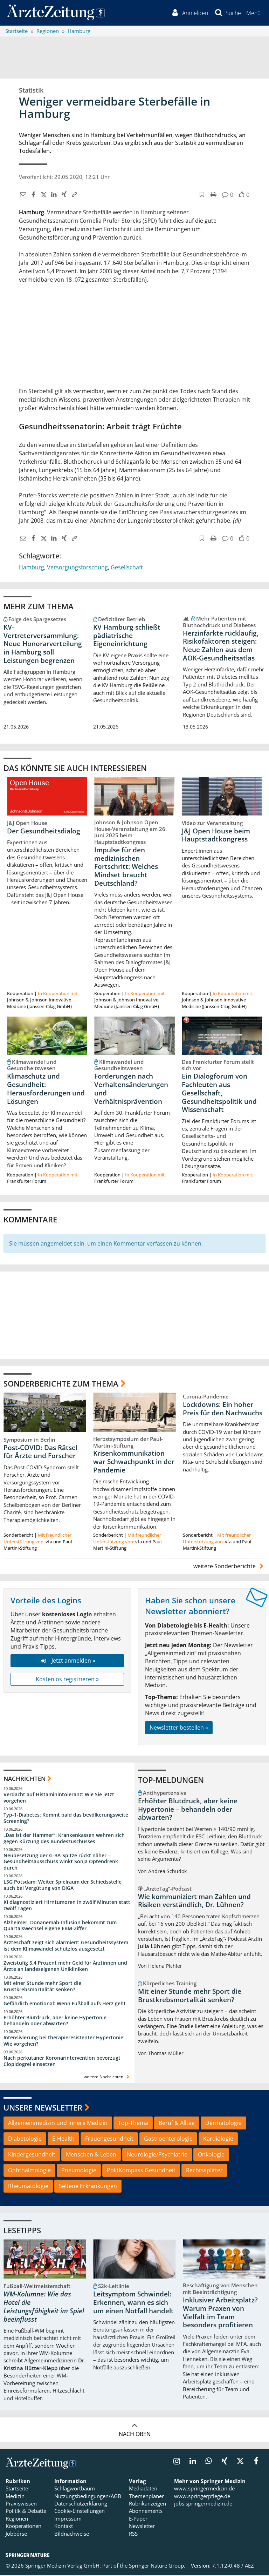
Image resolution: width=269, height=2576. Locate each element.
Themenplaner (146, 2497)
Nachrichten (25, 1779)
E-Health (63, 2140)
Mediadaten (143, 2489)
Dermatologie (223, 2124)
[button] (253, 13)
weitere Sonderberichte (229, 1567)
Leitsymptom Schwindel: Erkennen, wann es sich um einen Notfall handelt (133, 2303)
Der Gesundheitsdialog (43, 831)
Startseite (17, 2489)
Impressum (68, 2519)
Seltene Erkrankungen (88, 2187)
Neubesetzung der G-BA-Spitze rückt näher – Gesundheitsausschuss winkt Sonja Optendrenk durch (61, 1862)
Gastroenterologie (168, 2140)
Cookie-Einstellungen (79, 2511)
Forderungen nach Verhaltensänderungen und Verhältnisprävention (131, 1090)
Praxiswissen (21, 2504)
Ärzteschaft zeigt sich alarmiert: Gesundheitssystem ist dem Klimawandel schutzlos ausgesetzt (66, 1946)
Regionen (17, 2519)
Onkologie (211, 2155)
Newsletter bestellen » (179, 1728)
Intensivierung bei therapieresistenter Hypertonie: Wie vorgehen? (64, 2041)
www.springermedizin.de (204, 2489)
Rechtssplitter (204, 2171)
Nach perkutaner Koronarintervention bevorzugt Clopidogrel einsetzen (62, 2061)
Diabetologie (25, 2140)
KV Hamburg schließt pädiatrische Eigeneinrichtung (126, 636)
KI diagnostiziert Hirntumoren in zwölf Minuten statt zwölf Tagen (67, 1906)
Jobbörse (16, 2534)
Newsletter (142, 2526)
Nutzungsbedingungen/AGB (87, 2497)
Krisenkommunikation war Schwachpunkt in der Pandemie (133, 1463)
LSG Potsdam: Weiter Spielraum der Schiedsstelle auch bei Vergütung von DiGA (63, 1885)
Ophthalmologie (29, 2171)
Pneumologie (78, 2171)
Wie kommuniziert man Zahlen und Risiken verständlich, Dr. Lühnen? (194, 1901)
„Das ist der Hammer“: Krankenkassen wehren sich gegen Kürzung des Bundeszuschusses (64, 1838)
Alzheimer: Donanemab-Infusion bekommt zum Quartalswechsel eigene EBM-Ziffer (60, 1926)
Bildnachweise (71, 2534)
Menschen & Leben (91, 2155)
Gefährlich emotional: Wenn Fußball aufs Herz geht (65, 2004)
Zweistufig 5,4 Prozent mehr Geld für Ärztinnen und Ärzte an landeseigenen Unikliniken (65, 1966)
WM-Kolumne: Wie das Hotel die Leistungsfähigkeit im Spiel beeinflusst (44, 2307)
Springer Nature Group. (157, 2566)
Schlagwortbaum (74, 2489)
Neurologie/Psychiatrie (157, 2155)
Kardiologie (218, 2140)
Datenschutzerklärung (80, 2504)
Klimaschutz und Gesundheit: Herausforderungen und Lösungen (46, 1090)
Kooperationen (23, 2526)
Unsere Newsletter (43, 2108)
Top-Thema (133, 2124)
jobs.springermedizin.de (203, 2504)
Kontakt (63, 2526)
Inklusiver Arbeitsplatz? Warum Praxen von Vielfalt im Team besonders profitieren (220, 2313)
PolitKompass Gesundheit (141, 2171)
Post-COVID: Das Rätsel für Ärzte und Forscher (40, 1452)
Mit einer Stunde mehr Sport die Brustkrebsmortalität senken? (42, 1987)
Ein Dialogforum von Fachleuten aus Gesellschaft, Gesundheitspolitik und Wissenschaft (219, 1094)
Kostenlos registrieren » (67, 1680)
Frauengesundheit (109, 2140)
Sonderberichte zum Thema (61, 1384)
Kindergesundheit (31, 2155)
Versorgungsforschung (77, 568)
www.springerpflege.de (202, 2497)
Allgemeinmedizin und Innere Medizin (58, 2124)
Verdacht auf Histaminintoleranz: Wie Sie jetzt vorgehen (59, 1798)
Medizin (15, 2497)
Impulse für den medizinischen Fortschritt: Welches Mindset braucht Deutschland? (126, 867)
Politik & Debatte (26, 2511)
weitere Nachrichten (107, 2077)
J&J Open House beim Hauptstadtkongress (216, 836)
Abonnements (146, 2511)
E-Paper (138, 2519)
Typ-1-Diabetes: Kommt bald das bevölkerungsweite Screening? (66, 1818)
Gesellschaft (127, 568)
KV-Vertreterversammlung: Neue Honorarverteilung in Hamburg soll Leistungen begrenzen (43, 644)
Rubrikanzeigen (147, 2504)
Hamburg (31, 568)
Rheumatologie (28, 2187)
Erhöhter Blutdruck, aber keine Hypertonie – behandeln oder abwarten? (57, 2021)
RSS (133, 2534)
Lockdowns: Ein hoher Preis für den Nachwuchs (222, 1409)
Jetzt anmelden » (67, 1661)
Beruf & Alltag (177, 2124)
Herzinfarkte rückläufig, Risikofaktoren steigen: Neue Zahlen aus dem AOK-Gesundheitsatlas (220, 646)
